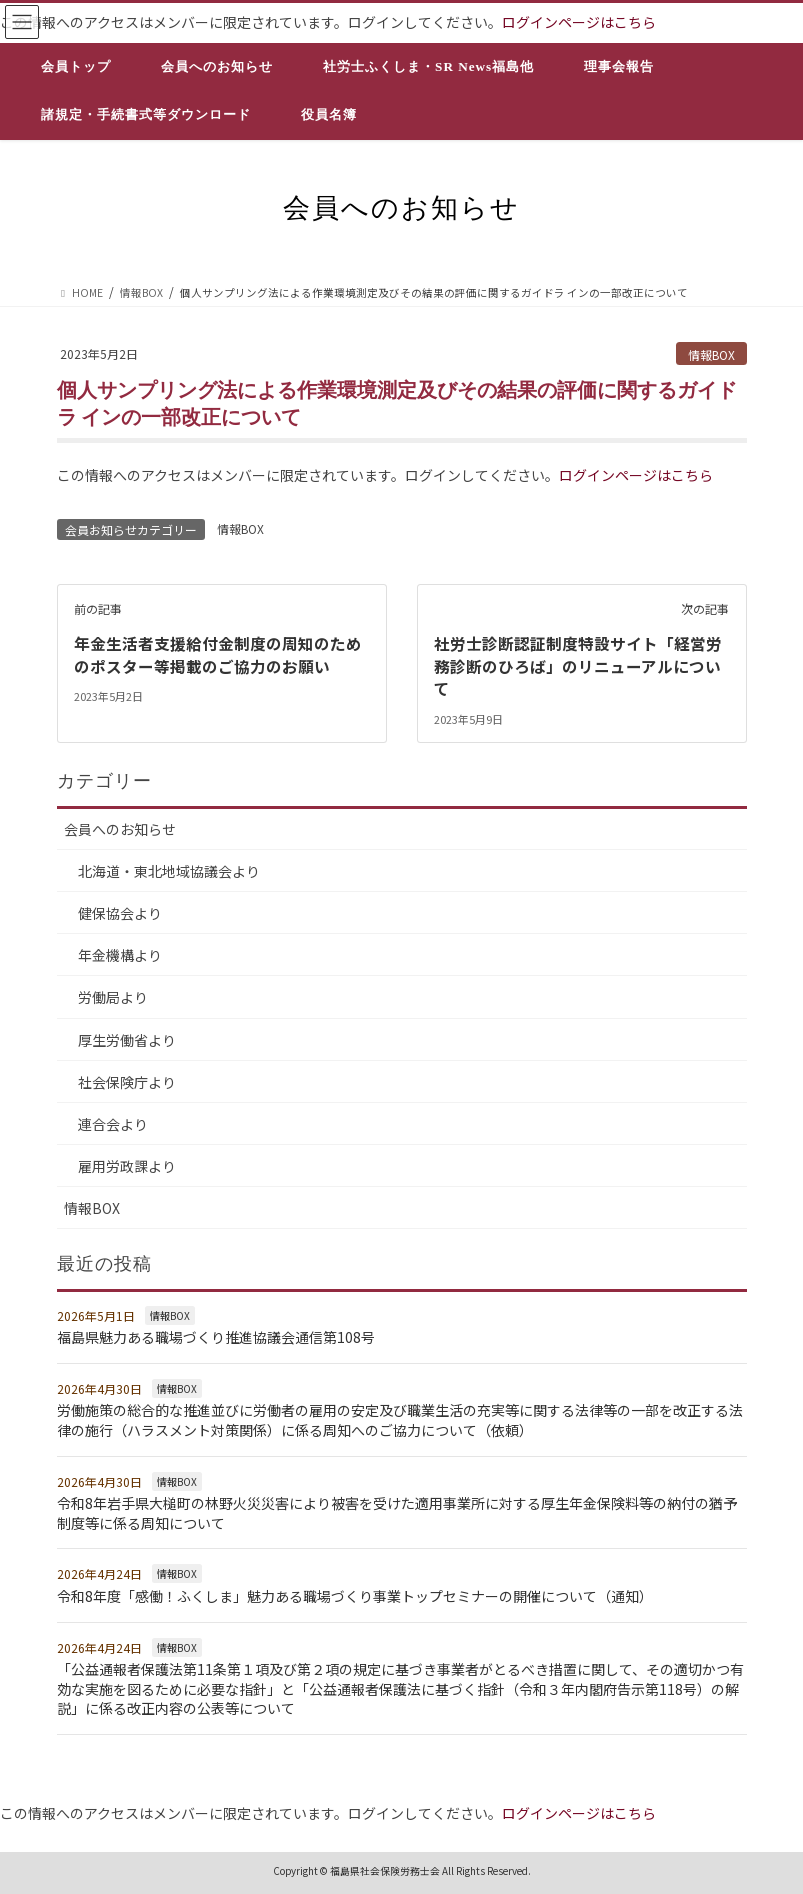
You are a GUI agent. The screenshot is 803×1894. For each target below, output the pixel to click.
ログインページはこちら (579, 22)
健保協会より (120, 912)
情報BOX (711, 354)
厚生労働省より (127, 1038)
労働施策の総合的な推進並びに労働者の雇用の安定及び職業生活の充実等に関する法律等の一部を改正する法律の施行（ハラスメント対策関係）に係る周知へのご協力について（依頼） (400, 1419)
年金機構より (120, 954)
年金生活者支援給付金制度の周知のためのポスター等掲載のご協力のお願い (218, 654)
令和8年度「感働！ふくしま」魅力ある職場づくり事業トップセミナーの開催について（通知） (355, 1595)
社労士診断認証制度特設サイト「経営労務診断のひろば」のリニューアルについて (578, 665)
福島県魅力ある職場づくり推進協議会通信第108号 (216, 1336)
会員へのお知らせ (120, 828)
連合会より (113, 1123)
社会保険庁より (127, 1080)
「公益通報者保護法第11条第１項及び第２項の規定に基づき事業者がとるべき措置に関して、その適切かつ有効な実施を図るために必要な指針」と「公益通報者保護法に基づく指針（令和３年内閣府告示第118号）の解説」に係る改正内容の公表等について (400, 1687)
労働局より (113, 996)
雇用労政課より (127, 1165)
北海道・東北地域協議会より (169, 870)
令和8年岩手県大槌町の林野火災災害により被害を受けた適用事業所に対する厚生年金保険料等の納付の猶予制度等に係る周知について (397, 1512)
